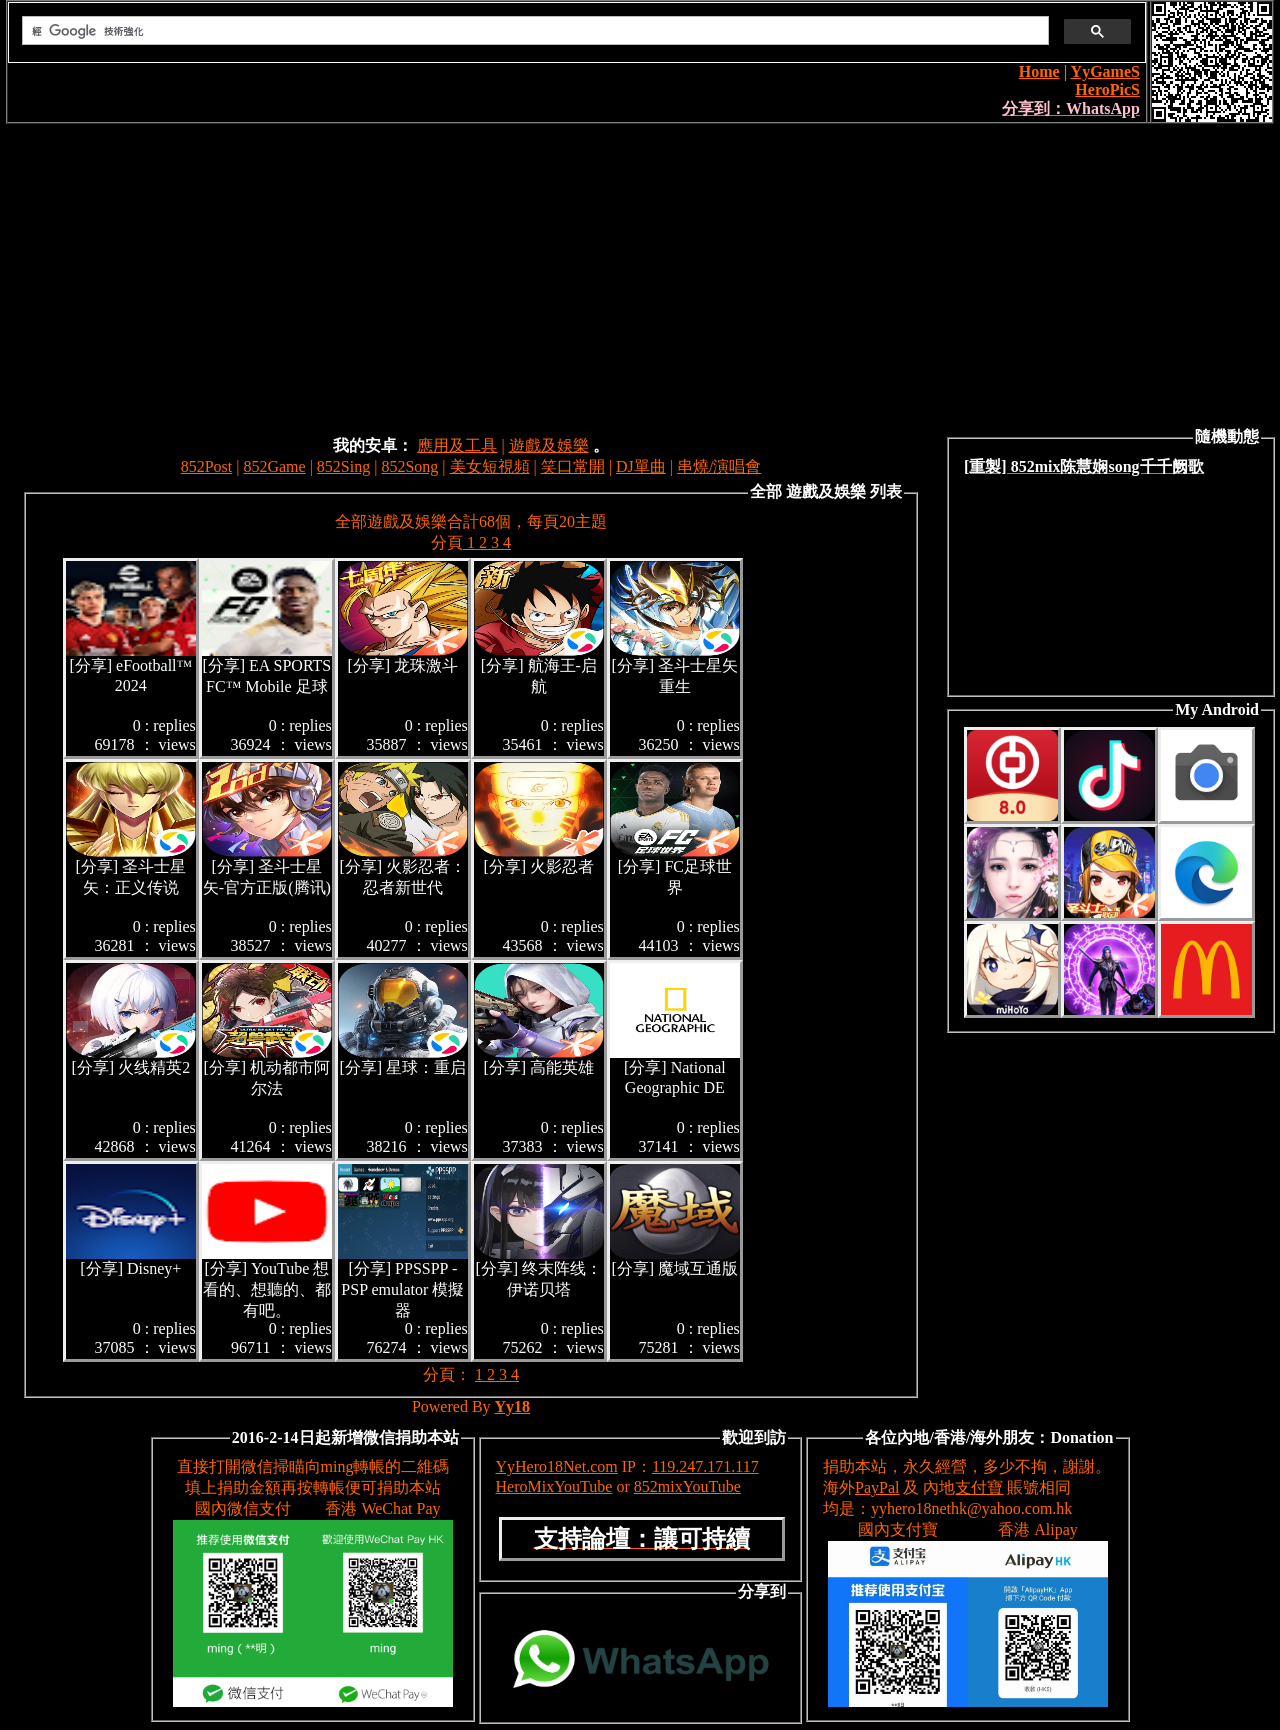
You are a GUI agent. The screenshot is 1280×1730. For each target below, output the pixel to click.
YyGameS (1105, 71)
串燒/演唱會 (719, 466)
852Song (409, 466)
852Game (274, 466)
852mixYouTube (687, 1486)
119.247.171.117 (705, 1466)
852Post (207, 466)
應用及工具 (457, 445)
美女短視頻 (490, 466)
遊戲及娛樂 (549, 445)
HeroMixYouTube (554, 1486)
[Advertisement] (640, 274)
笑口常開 (573, 466)
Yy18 (513, 1406)
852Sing (343, 466)
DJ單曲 (641, 466)
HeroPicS (1107, 89)
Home (1039, 71)
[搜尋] (533, 31)
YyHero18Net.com (557, 1466)
